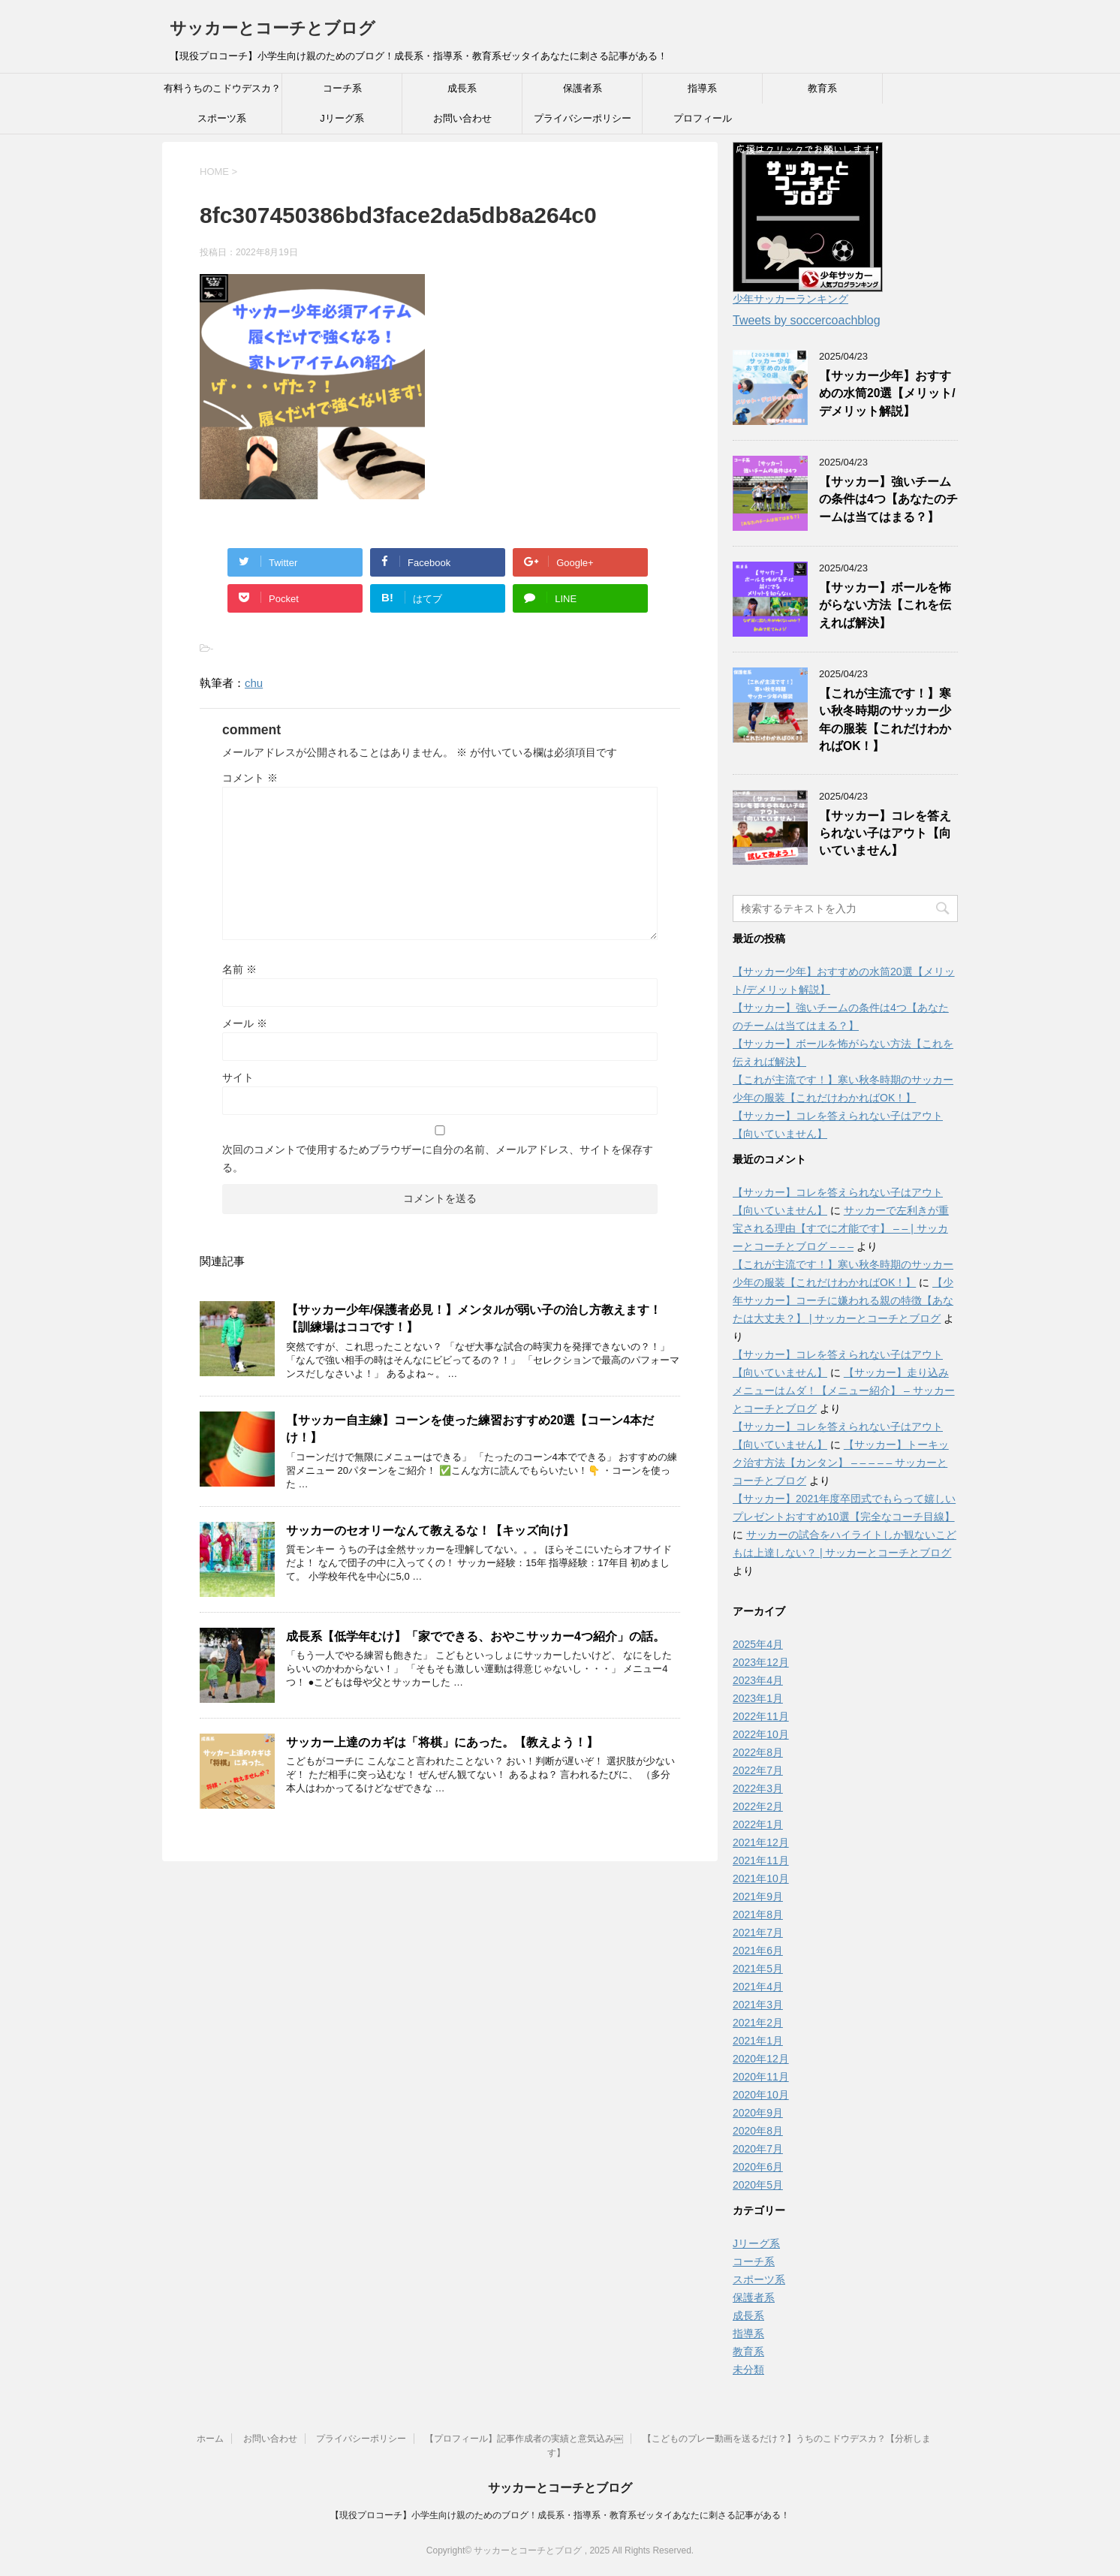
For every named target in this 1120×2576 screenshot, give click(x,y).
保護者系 (582, 88)
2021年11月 (761, 1860)
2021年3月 (758, 2005)
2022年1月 (758, 1824)
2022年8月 (758, 1752)
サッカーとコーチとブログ (272, 28)
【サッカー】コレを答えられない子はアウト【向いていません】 (885, 833)
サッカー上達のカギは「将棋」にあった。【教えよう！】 (442, 1742)
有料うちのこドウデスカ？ (222, 88)
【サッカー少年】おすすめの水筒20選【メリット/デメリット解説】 (887, 393)
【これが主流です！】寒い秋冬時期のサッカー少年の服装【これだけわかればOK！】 (885, 719)
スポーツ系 (221, 118)
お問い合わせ (462, 118)
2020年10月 (761, 2095)
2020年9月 (758, 2113)
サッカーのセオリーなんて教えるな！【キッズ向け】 (430, 1530)
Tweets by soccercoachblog (807, 320)
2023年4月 (758, 1680)
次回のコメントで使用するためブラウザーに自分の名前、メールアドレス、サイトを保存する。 (437, 1158)
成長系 (462, 88)
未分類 (748, 2370)
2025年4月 (758, 1644)
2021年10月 (761, 1878)
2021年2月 (758, 2023)
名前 (239, 969)
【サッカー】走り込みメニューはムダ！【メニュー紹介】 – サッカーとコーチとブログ (844, 1390)
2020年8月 (758, 2131)
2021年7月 (758, 1933)
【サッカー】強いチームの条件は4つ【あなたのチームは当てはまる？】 (888, 499)
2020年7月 (758, 2149)
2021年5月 (758, 1969)
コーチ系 (342, 88)
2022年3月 (758, 1788)
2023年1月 (758, 1698)
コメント (250, 778)
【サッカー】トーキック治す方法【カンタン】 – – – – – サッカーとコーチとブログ (841, 1463)
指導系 (702, 88)
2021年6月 (758, 1951)
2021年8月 (758, 1915)
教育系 (822, 88)
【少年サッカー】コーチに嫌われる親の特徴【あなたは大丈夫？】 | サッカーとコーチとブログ (843, 1300)
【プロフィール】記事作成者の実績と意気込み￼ (524, 2438)
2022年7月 (758, 1770)
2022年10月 (761, 1734)
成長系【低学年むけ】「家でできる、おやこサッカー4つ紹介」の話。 (475, 1636)
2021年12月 (761, 1842)
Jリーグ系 (342, 118)
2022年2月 (758, 1806)
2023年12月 (761, 1662)
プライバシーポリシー (582, 118)
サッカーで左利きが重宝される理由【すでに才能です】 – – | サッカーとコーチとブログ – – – (841, 1228)
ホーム (210, 2438)
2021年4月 (758, 1987)
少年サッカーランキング (790, 299)
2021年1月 (758, 2041)
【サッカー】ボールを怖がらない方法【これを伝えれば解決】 (885, 605)
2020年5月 (758, 2185)
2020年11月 (761, 2077)
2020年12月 (761, 2059)
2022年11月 (761, 1716)
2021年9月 (758, 1897)
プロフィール (702, 118)
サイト (238, 1077)
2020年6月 (758, 2167)
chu (254, 682)
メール (244, 1023)
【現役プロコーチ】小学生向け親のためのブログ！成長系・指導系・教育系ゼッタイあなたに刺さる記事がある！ (560, 2515)
